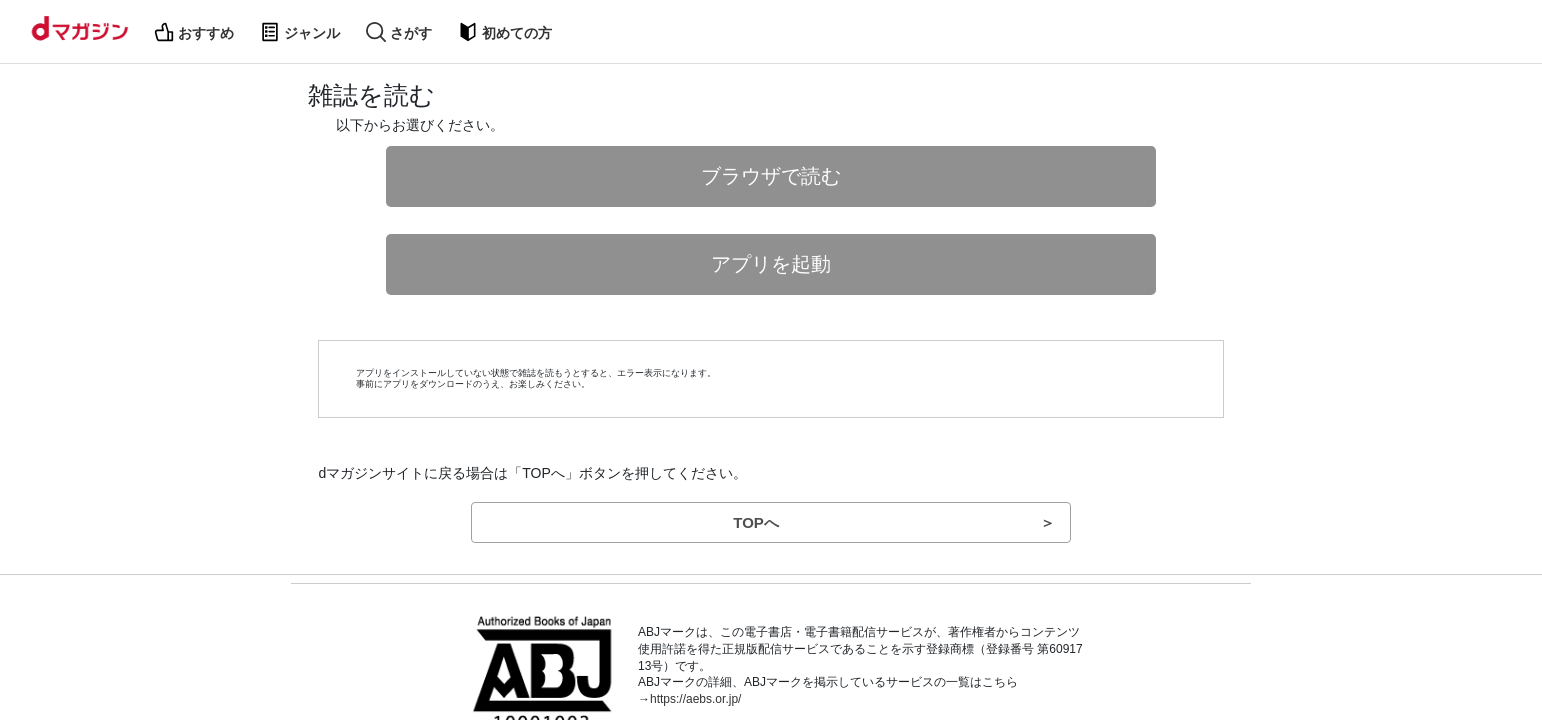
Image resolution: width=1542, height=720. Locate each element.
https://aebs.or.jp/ (695, 699)
